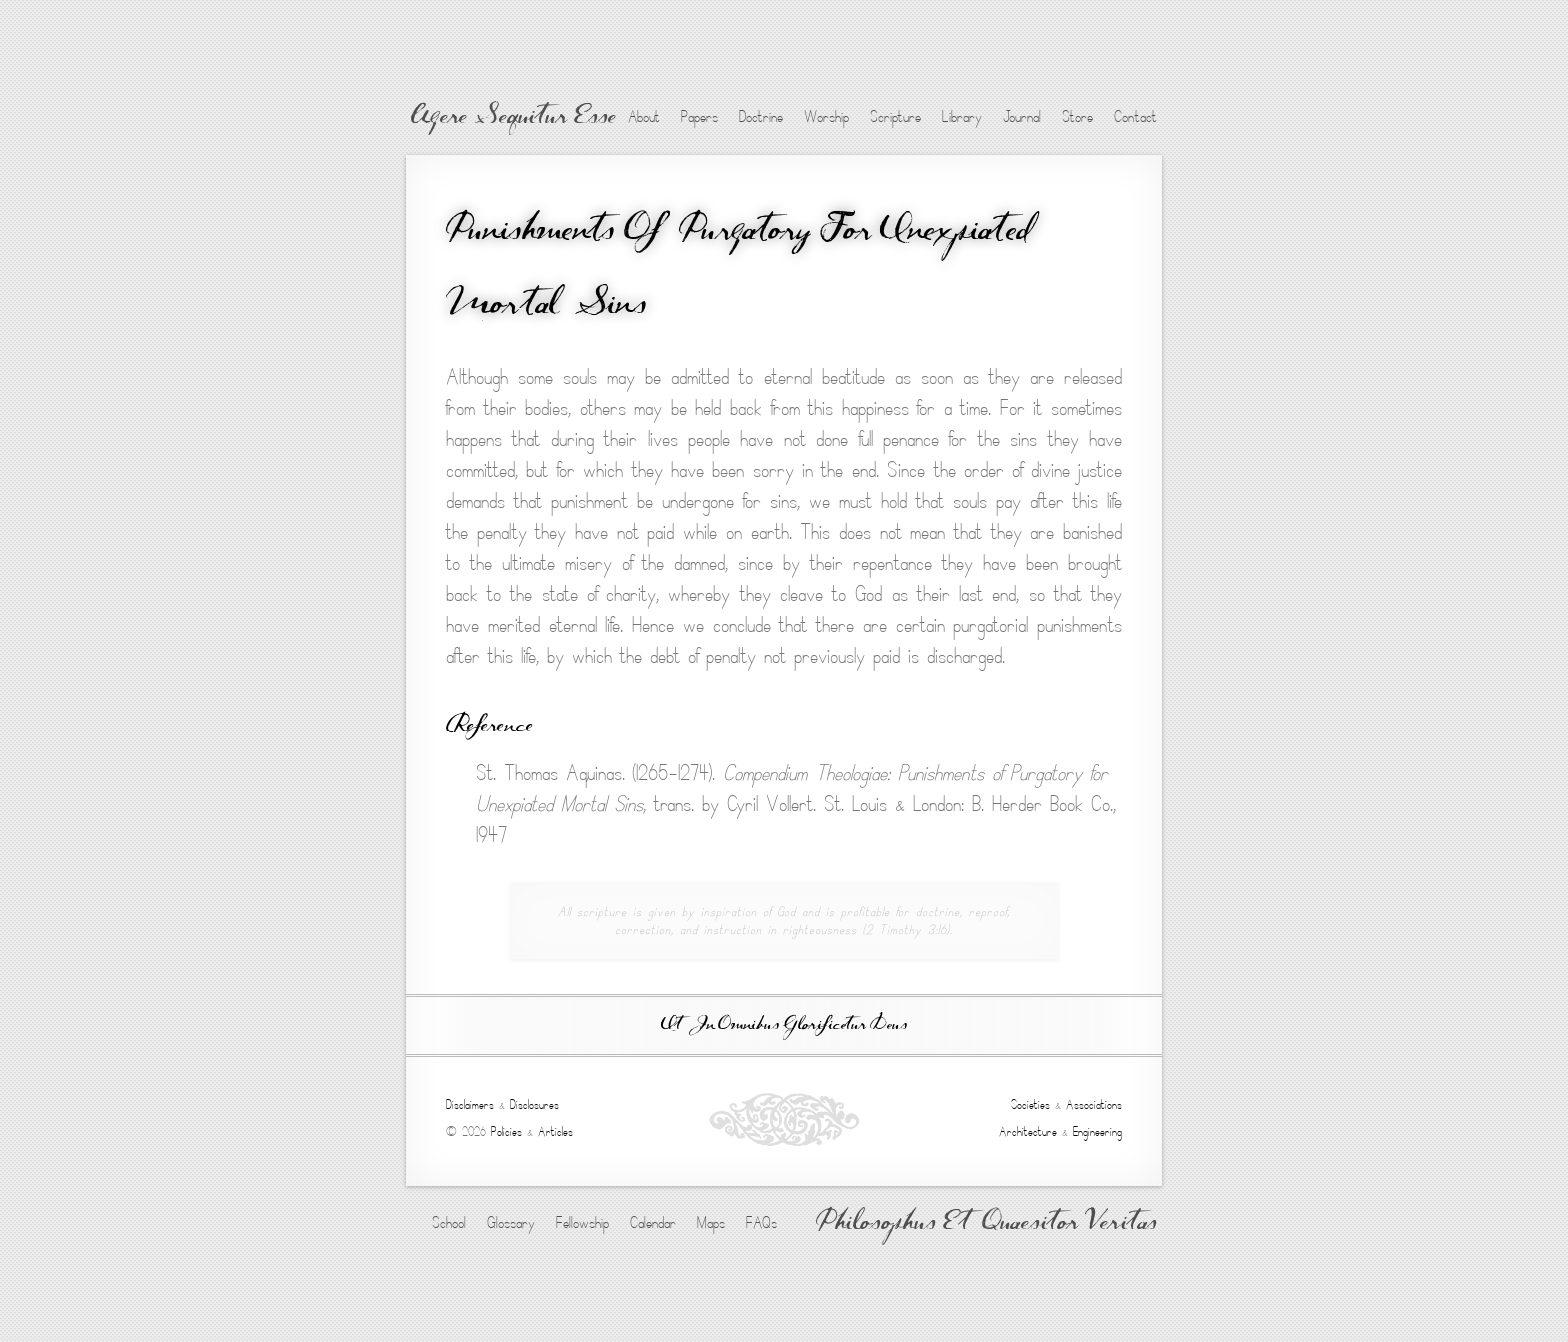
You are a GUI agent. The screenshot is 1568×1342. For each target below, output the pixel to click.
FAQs (761, 1223)
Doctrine (761, 117)
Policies (506, 1132)
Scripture (895, 117)
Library (962, 117)
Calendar (653, 1223)
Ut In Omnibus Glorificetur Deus (784, 1025)
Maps (711, 1223)
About (644, 117)
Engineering (1097, 1132)
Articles (555, 1132)
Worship (826, 117)
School (449, 1223)
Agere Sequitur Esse (513, 118)
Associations (1094, 1105)
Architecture (1028, 1132)
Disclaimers (470, 1105)
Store (1077, 117)
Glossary (511, 1223)
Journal (1022, 117)
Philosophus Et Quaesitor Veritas (986, 1224)
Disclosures (534, 1105)
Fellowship (582, 1223)
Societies (1030, 1105)
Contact (1135, 117)
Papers (699, 117)
